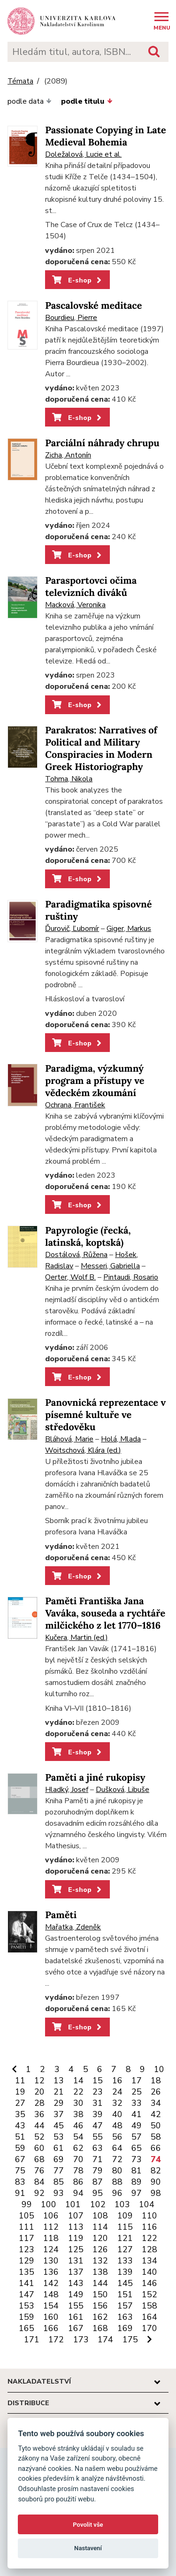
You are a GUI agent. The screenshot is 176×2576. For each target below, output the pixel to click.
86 (78, 2181)
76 (39, 2170)
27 (20, 2103)
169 (125, 2328)
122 (149, 2238)
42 (156, 2114)
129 (26, 2260)
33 (136, 2103)
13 (59, 2080)
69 (59, 2159)
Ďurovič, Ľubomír (72, 928)
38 (78, 2114)
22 (78, 2091)
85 (59, 2181)
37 (59, 2114)
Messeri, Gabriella (110, 1266)
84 (39, 2181)
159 (26, 2317)
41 (136, 2114)
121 (125, 2238)
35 (20, 2114)
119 (76, 2238)
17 (136, 2080)
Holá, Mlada (121, 1439)
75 (20, 2170)
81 (136, 2170)
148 (51, 2294)
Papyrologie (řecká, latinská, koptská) (87, 1237)
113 (76, 2227)
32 (117, 2103)
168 (100, 2328)
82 (156, 2170)
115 (125, 2227)
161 (76, 2317)
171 (31, 2339)
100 (48, 2204)
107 (76, 2215)
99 (27, 2204)
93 (59, 2193)
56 (117, 2136)
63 (97, 2148)
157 (125, 2305)
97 (136, 2193)
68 (39, 2159)
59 (20, 2148)
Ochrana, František (75, 1105)
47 (97, 2125)
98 (156, 2193)
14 (78, 2080)
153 (26, 2305)
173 (81, 2339)
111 (26, 2227)
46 (78, 2125)
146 (149, 2283)
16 (117, 2080)
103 (122, 2204)
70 (78, 2159)
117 (26, 2238)
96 (117, 2193)
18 (156, 2080)
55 (97, 2136)
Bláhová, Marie (69, 1439)
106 (51, 2215)
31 (97, 2103)
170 (149, 2328)
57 (136, 2136)
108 (100, 2215)
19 (20, 2091)
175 (130, 2339)
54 (78, 2136)
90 (156, 2181)
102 (98, 2204)
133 (125, 2260)
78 (78, 2170)
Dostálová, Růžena (76, 1255)
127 (125, 2249)
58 (156, 2136)
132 (100, 2260)
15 (97, 2080)
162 (100, 2317)
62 (78, 2148)
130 (51, 2260)
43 (20, 2125)
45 (59, 2125)
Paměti (61, 1915)
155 (76, 2305)
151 (125, 2294)
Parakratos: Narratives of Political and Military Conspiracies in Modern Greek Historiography (101, 748)
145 (125, 2283)
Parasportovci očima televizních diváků (91, 587)
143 (76, 2283)
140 (149, 2272)
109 (125, 2215)
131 (76, 2260)
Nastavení (88, 2548)
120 (100, 2238)
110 (149, 2215)
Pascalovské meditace (93, 306)
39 (97, 2114)
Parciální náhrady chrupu (102, 443)
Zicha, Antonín (68, 455)
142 (51, 2283)
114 (100, 2227)
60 (39, 2148)
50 (156, 2125)
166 (51, 2328)
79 (97, 2170)
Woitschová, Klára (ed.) (83, 1450)
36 (39, 2114)
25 (136, 2091)
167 (76, 2328)
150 (100, 2294)
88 (117, 2181)
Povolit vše (88, 2524)
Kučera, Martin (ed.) (76, 1637)
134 (149, 2260)
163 (125, 2317)
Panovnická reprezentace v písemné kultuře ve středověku (105, 1415)
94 (78, 2193)
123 (26, 2249)
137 (76, 2272)
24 (117, 2091)
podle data (30, 101)
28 (39, 2103)
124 (51, 2249)
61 (59, 2148)
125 (76, 2249)
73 (136, 2159)
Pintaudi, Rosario (130, 1277)
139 (125, 2272)
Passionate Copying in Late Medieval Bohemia (105, 136)
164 (149, 2317)
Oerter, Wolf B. (70, 1277)
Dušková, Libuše (122, 1789)
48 (117, 2125)
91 (20, 2193)
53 (59, 2136)
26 (156, 2091)
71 (97, 2159)
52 (39, 2136)
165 (26, 2328)
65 (136, 2148)
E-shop (77, 280)
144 (100, 2283)
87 (97, 2181)
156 (100, 2305)
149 (76, 2294)
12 (39, 2080)
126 (100, 2249)
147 (26, 2294)
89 (136, 2181)
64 (117, 2148)
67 (20, 2159)
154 (51, 2305)
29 (59, 2103)
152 (149, 2294)
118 (51, 2238)
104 (146, 2204)
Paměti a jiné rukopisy (95, 1777)
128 (149, 2249)
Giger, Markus (129, 928)
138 (100, 2272)
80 (117, 2170)
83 (20, 2181)
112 (51, 2227)
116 (149, 2227)
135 (26, 2272)
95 (97, 2193)
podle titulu (86, 101)
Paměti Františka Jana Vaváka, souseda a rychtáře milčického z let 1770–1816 (105, 1613)
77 (59, 2170)
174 (105, 2339)
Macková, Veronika (75, 605)
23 (97, 2091)
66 (156, 2148)
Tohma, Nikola (68, 779)
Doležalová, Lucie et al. (83, 154)
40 (117, 2114)
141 (26, 2283)
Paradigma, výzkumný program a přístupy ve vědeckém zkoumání (94, 1081)
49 (136, 2125)
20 (39, 2091)
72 (117, 2159)
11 (20, 2080)
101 (73, 2204)
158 (149, 2305)
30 (78, 2103)
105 (26, 2215)
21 (59, 2091)
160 (51, 2317)
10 (159, 2069)
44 (39, 2125)
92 (39, 2193)
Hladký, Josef (66, 1789)
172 (56, 2339)
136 (51, 2272)
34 (156, 2103)
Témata (20, 81)
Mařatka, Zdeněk (73, 1927)
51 (20, 2136)
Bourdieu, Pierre (71, 317)
